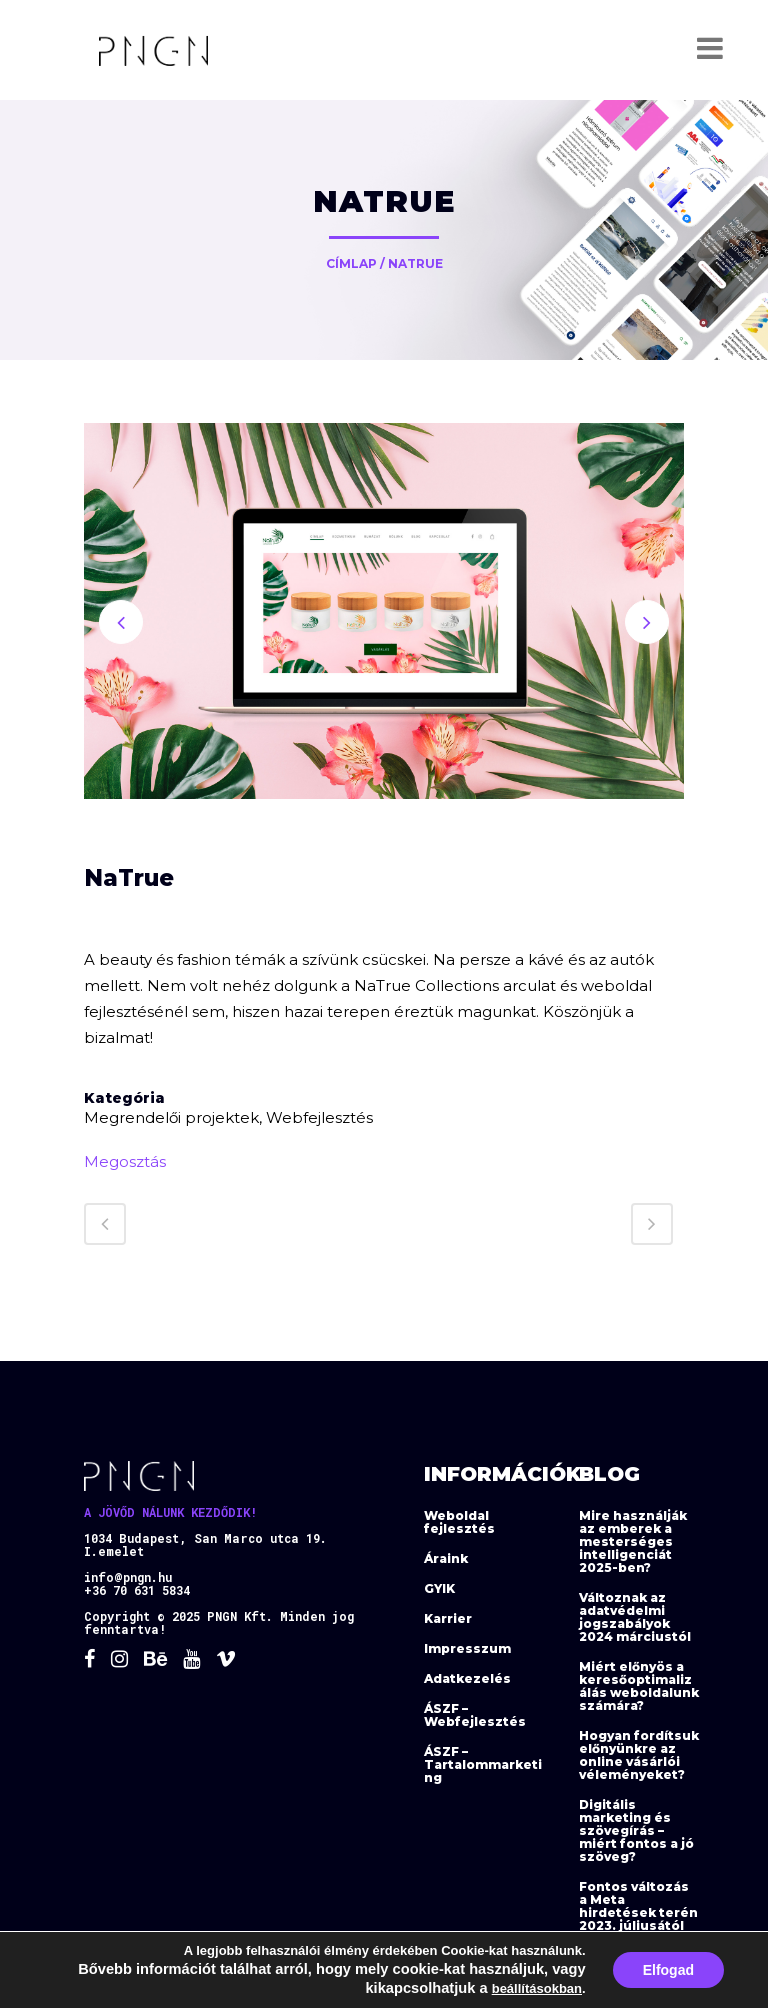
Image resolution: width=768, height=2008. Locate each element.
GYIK (439, 1588)
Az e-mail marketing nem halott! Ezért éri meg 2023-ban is (636, 1975)
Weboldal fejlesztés (459, 1522)
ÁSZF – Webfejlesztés (475, 1715)
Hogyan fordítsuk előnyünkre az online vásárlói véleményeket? (639, 1755)
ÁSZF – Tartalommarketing (483, 1764)
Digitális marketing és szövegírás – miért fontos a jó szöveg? (636, 1830)
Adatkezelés (467, 1678)
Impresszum (467, 1648)
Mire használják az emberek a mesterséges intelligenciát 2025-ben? (633, 1541)
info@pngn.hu (128, 1577)
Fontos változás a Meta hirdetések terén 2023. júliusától (638, 1906)
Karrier (448, 1618)
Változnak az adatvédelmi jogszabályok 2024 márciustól (635, 1617)
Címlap (351, 263)
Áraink (446, 1558)
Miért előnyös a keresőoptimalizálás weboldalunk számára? (639, 1686)
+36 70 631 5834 (137, 1590)
